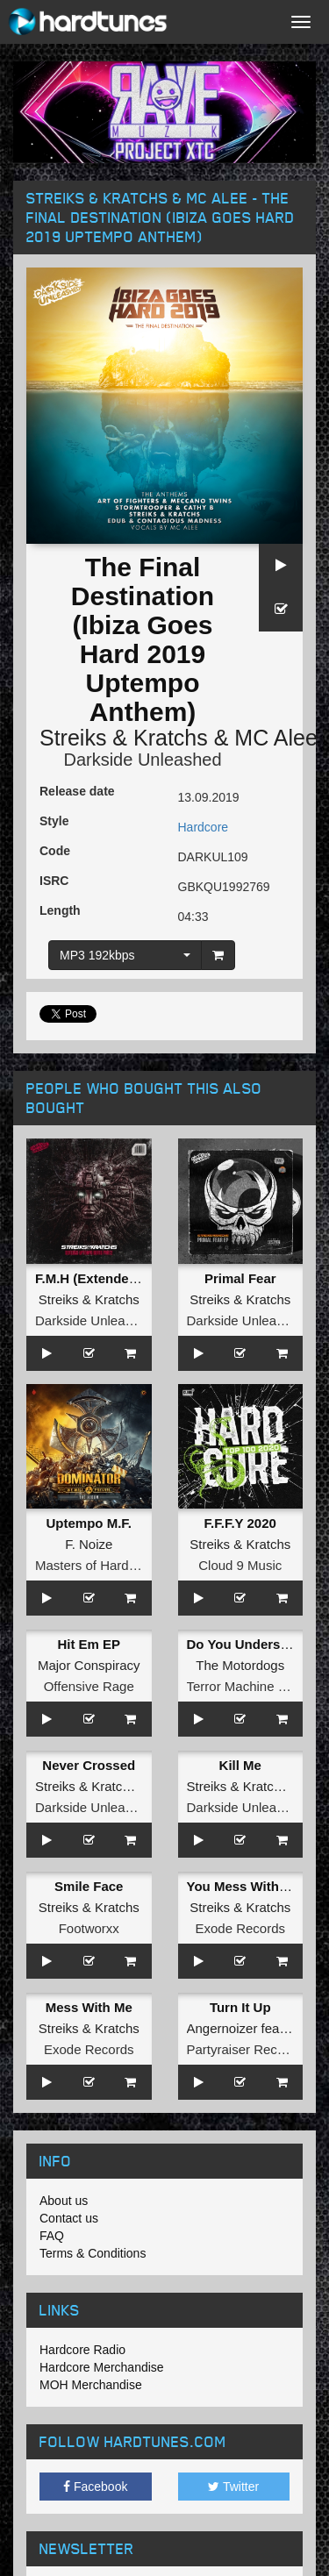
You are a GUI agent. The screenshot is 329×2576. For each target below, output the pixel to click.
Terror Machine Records (257, 1686)
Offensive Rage (89, 1686)
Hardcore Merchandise (101, 2367)
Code (54, 851)
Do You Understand (248, 1644)
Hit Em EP (88, 1644)
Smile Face (88, 1886)
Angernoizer (222, 2028)
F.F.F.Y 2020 (240, 1523)
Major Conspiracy (89, 1665)
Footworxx (89, 1928)
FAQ (51, 2236)
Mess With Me (89, 2007)
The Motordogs (240, 1665)
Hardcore (203, 827)
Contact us (68, 2218)
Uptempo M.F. (89, 1523)
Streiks (72, 737)
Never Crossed (88, 1765)
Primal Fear (240, 1278)
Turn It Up (240, 2007)
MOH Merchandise (90, 2385)
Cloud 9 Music (240, 1565)
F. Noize (88, 1544)
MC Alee (275, 737)
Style (53, 821)
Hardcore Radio (82, 2350)
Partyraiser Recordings (254, 2049)
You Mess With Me (244, 1886)
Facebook (95, 2487)
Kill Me (240, 1765)
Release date (77, 791)
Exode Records (240, 1928)
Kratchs (170, 737)
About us (63, 2201)
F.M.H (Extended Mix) (101, 1278)
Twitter (233, 2487)
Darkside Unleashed (142, 759)
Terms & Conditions (92, 2253)
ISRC (53, 881)
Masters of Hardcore (94, 1565)
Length (60, 910)
